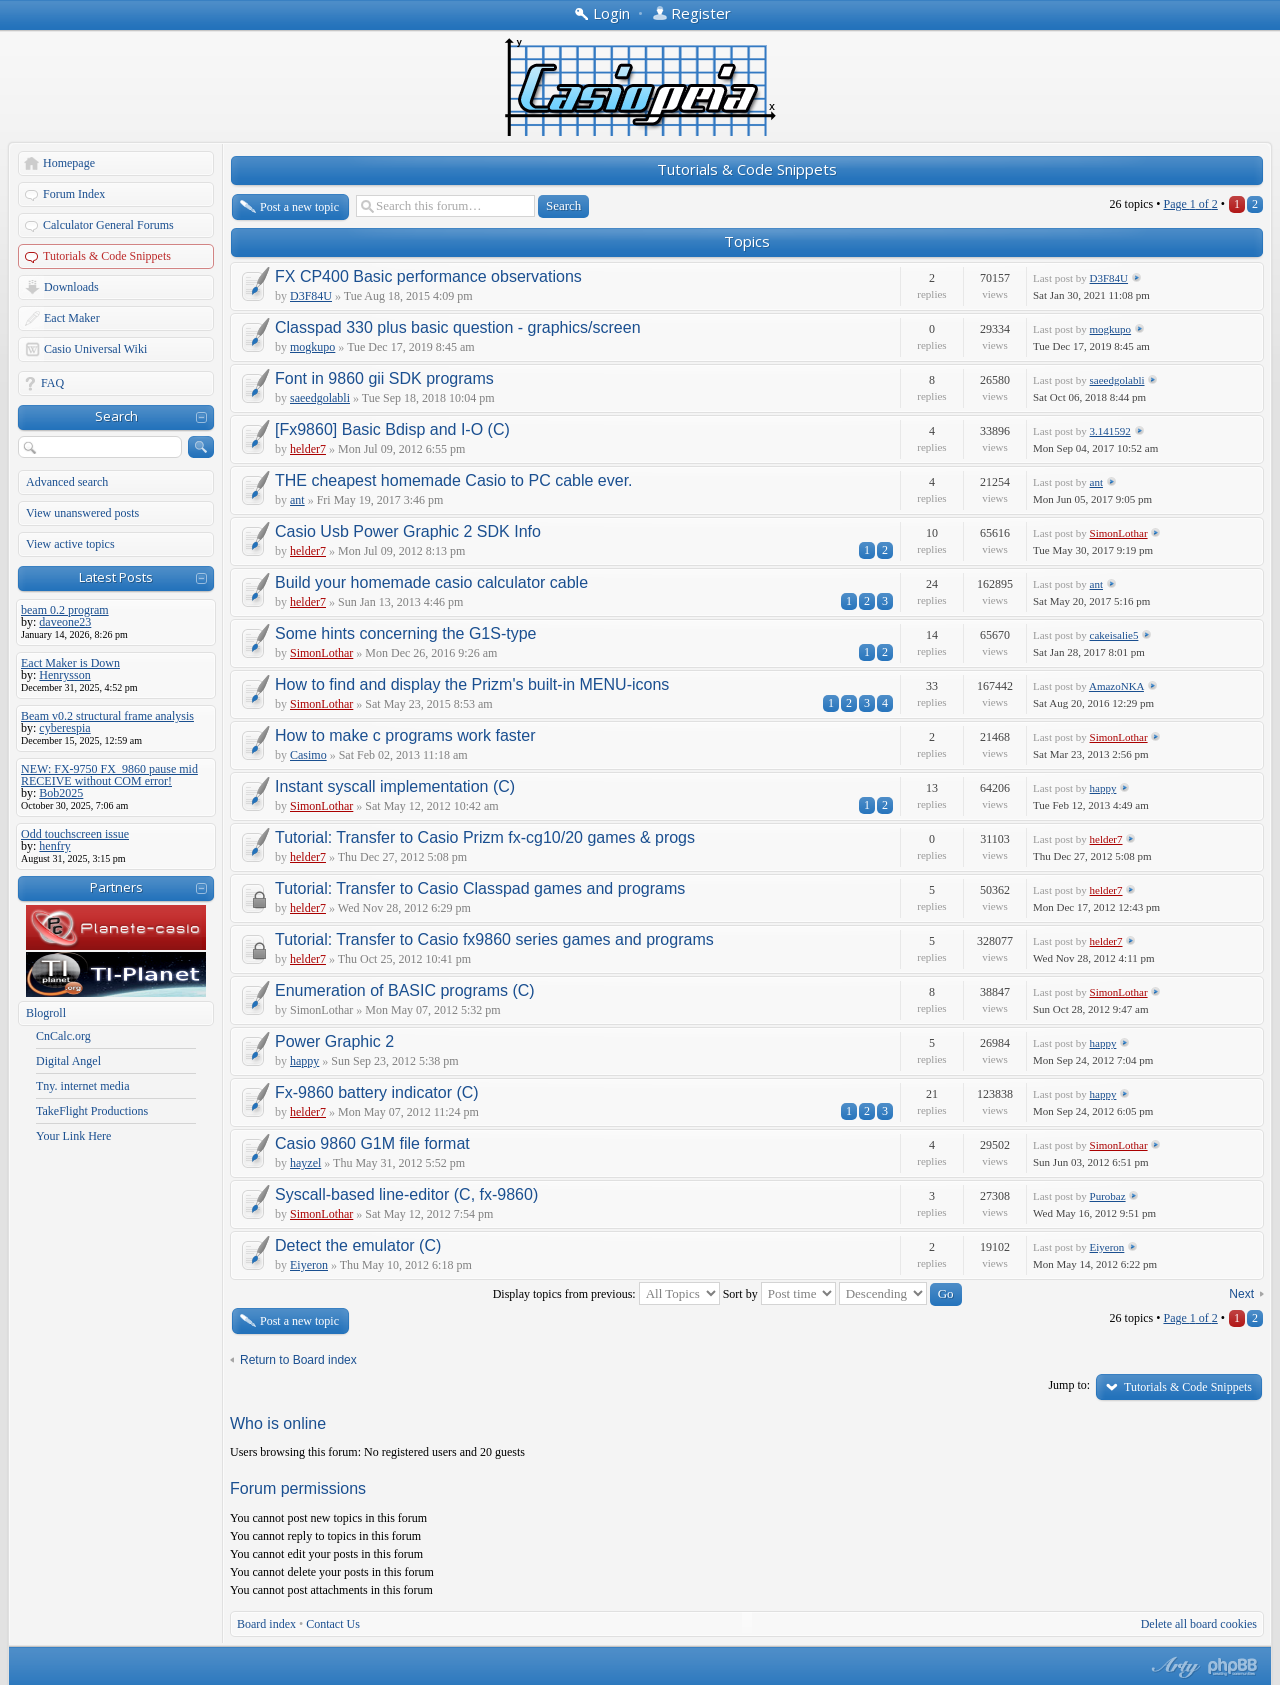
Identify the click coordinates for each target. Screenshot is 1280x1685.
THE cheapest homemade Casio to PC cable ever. (454, 480)
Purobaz (1108, 1196)
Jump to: (1069, 1385)
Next (1241, 1294)
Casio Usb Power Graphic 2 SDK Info (408, 531)
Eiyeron (309, 1265)
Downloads (71, 287)
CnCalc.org (63, 1036)
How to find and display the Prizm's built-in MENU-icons (472, 684)
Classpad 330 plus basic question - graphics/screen (458, 327)
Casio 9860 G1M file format (372, 1143)
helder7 (308, 449)
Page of (1190, 204)
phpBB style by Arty (1173, 1667)
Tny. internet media (83, 1086)
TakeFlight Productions (92, 1111)
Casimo (308, 755)
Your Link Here (73, 1136)
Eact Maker (72, 318)
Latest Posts (116, 577)
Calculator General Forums (108, 225)
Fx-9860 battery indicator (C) (377, 1092)
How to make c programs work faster (405, 735)
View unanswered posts (82, 513)
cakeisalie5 (1114, 635)
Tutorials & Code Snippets (107, 256)
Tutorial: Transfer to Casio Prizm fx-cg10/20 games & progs (485, 837)
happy (1103, 788)
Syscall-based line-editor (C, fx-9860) (406, 1194)
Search (116, 416)
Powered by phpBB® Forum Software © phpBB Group (1233, 1667)
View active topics (70, 544)
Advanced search (67, 482)
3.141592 (1110, 431)
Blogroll (46, 1013)
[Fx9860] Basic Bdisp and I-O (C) (392, 429)
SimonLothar (1119, 533)
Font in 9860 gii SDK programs (384, 378)
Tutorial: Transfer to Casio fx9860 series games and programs (494, 939)
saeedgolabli (320, 398)
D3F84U (311, 296)
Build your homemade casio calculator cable (431, 582)
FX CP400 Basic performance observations (428, 276)
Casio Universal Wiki (95, 349)
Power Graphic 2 (334, 1041)
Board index (266, 1624)
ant (297, 500)
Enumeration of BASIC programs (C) (405, 990)
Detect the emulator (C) (358, 1245)
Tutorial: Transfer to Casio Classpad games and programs (480, 888)
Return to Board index (298, 1360)
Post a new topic (299, 207)
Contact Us (333, 1624)
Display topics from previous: (606, 1294)
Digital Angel (68, 1061)
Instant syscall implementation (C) (395, 786)
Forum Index (74, 194)
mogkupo (312, 347)
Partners (116, 887)
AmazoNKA (1116, 686)
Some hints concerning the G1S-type (405, 633)
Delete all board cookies (1199, 1624)
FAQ (52, 383)
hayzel (305, 1163)
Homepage (69, 163)
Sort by (779, 1294)
